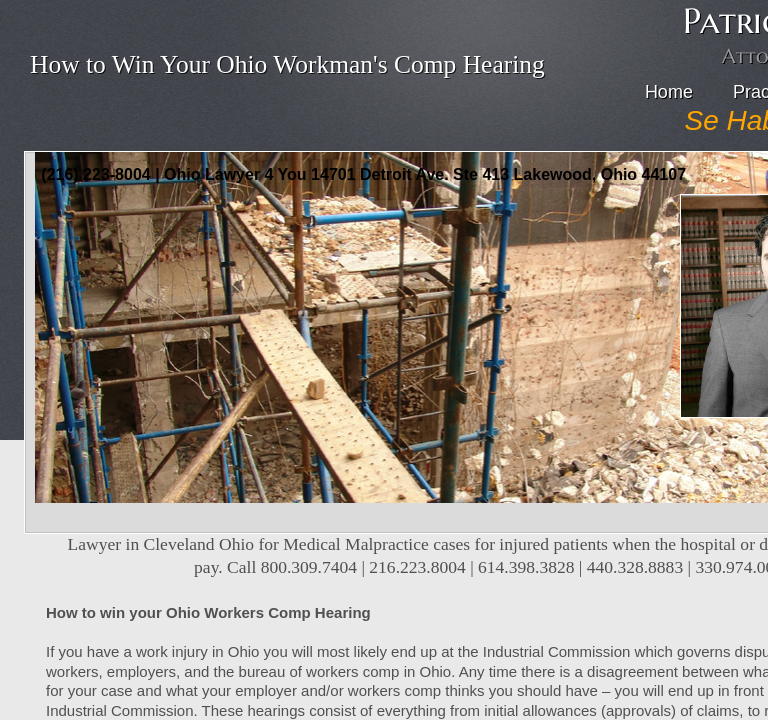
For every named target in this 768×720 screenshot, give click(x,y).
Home (669, 92)
